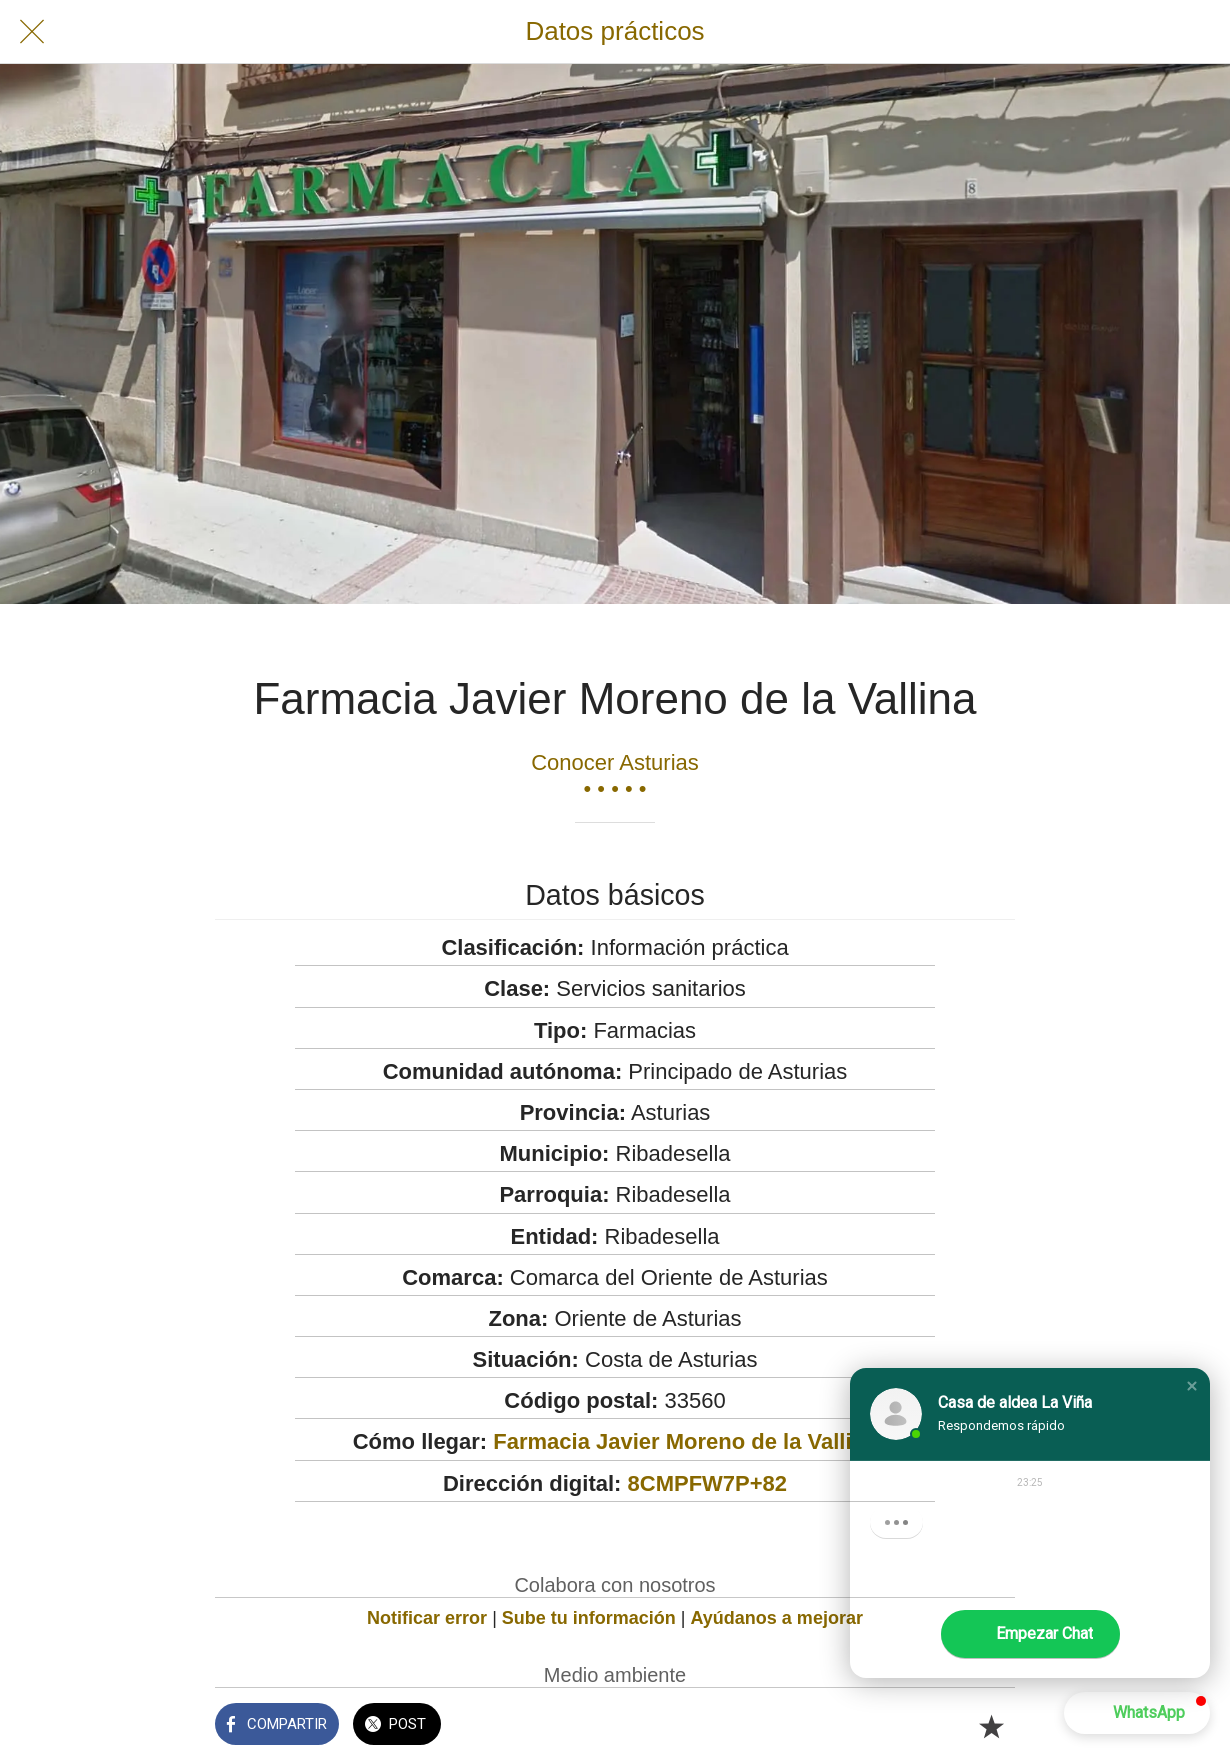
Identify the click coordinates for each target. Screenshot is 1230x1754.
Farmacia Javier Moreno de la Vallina (685, 1441)
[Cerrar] (32, 32)
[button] (1192, 1386)
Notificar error (427, 1618)
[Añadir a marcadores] (991, 1726)
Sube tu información (589, 1618)
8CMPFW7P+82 (708, 1483)
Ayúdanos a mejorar (777, 1618)
